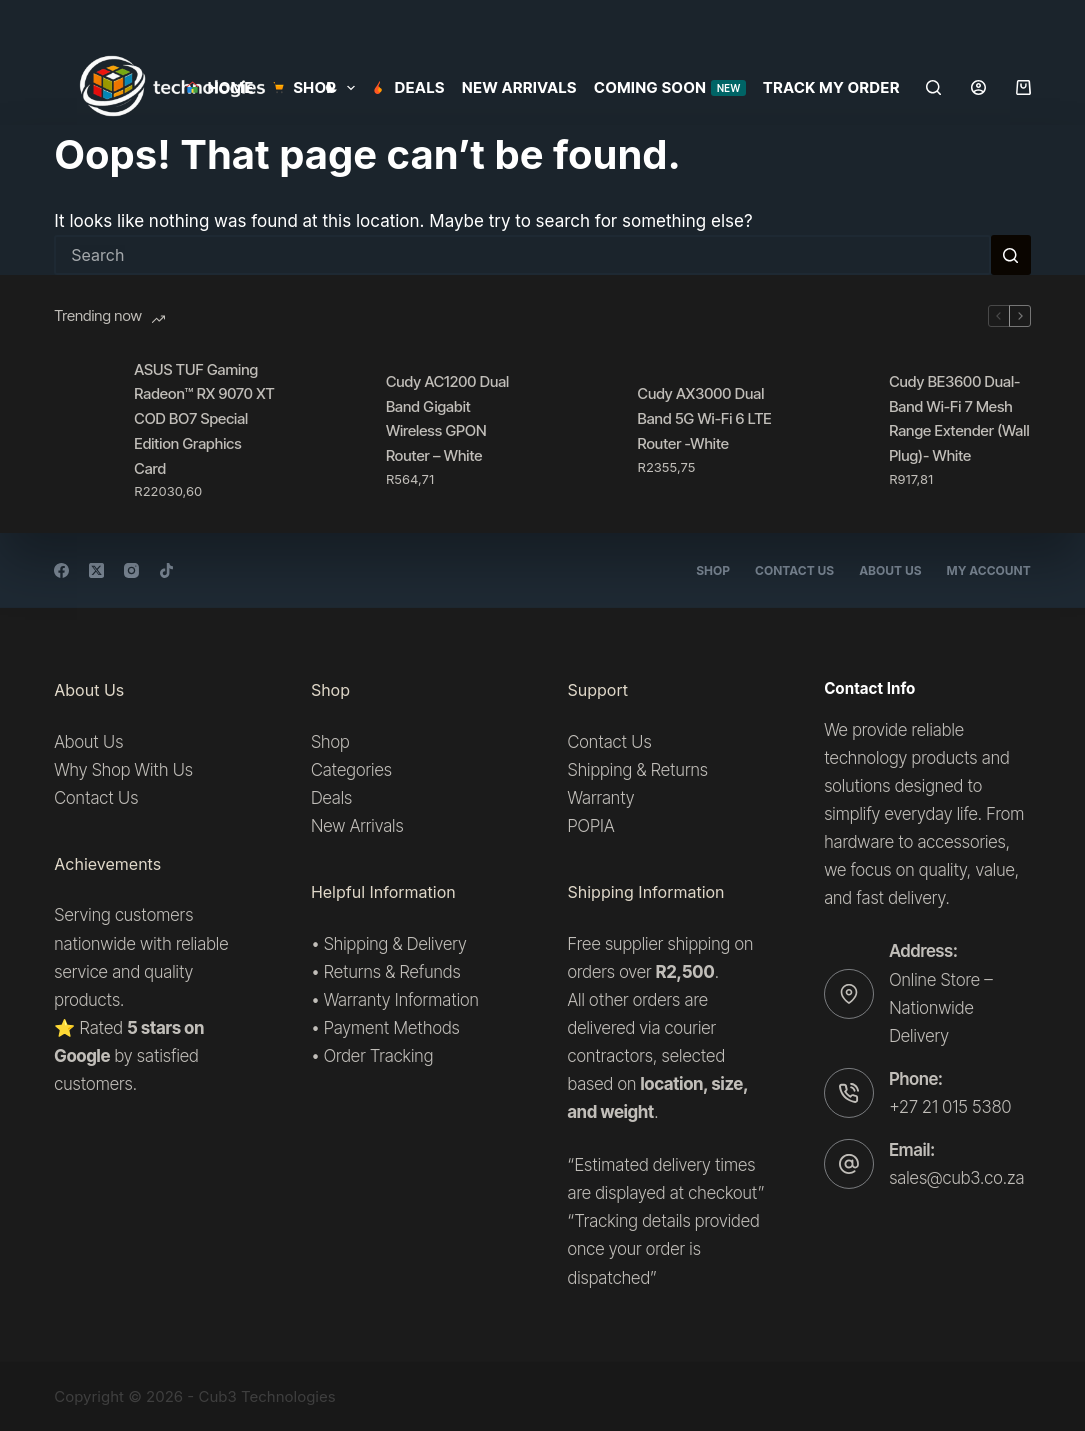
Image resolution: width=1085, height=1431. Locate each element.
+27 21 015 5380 (950, 1107)
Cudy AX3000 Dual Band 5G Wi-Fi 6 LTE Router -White (705, 418)
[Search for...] (522, 255)
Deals (408, 87)
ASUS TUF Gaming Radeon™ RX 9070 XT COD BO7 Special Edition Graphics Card (204, 419)
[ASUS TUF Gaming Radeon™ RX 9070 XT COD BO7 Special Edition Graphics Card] (84, 430)
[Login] (978, 87)
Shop (713, 570)
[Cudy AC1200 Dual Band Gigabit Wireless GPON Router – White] (336, 430)
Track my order (831, 87)
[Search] (933, 87)
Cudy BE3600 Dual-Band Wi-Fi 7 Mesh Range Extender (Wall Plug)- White (959, 418)
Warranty (601, 798)
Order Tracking (379, 1056)
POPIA (591, 826)
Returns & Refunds (392, 971)
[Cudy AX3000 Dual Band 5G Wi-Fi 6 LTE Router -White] (588, 430)
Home (219, 87)
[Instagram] (131, 570)
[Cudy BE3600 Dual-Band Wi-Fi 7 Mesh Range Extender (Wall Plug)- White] (839, 430)
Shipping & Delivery (395, 943)
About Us (890, 570)
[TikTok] (166, 570)
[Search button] (1011, 255)
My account (989, 570)
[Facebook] (61, 570)
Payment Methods (392, 1028)
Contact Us (794, 570)
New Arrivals (519, 87)
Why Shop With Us (123, 770)
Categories (351, 770)
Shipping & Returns (638, 770)
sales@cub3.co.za (956, 1178)
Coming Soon (670, 87)
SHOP (317, 88)
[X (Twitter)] (96, 570)
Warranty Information (401, 1000)
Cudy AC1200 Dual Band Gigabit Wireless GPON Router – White (447, 418)
